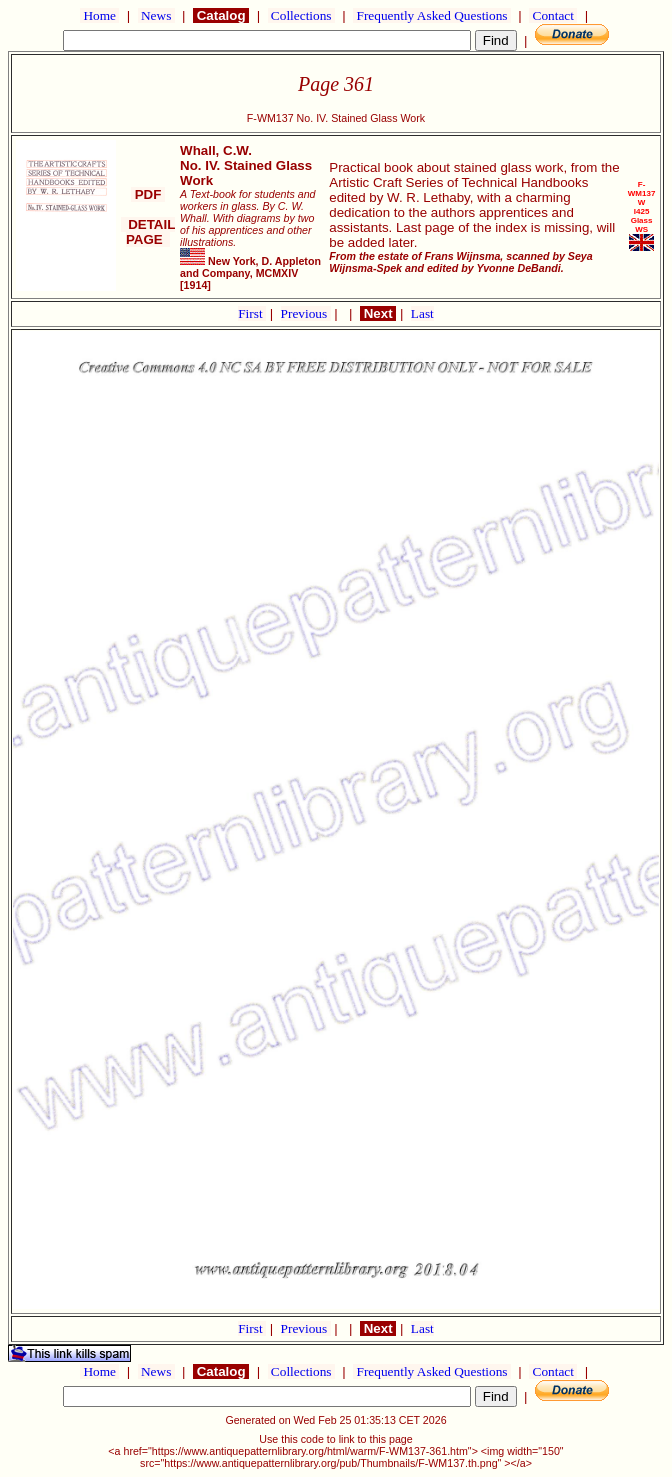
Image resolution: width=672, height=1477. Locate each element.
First (252, 313)
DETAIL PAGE (148, 232)
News (156, 15)
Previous (306, 313)
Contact (553, 15)
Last (422, 313)
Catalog (221, 15)
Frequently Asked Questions (432, 15)
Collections (301, 15)
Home (99, 15)
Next (378, 313)
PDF (148, 194)
